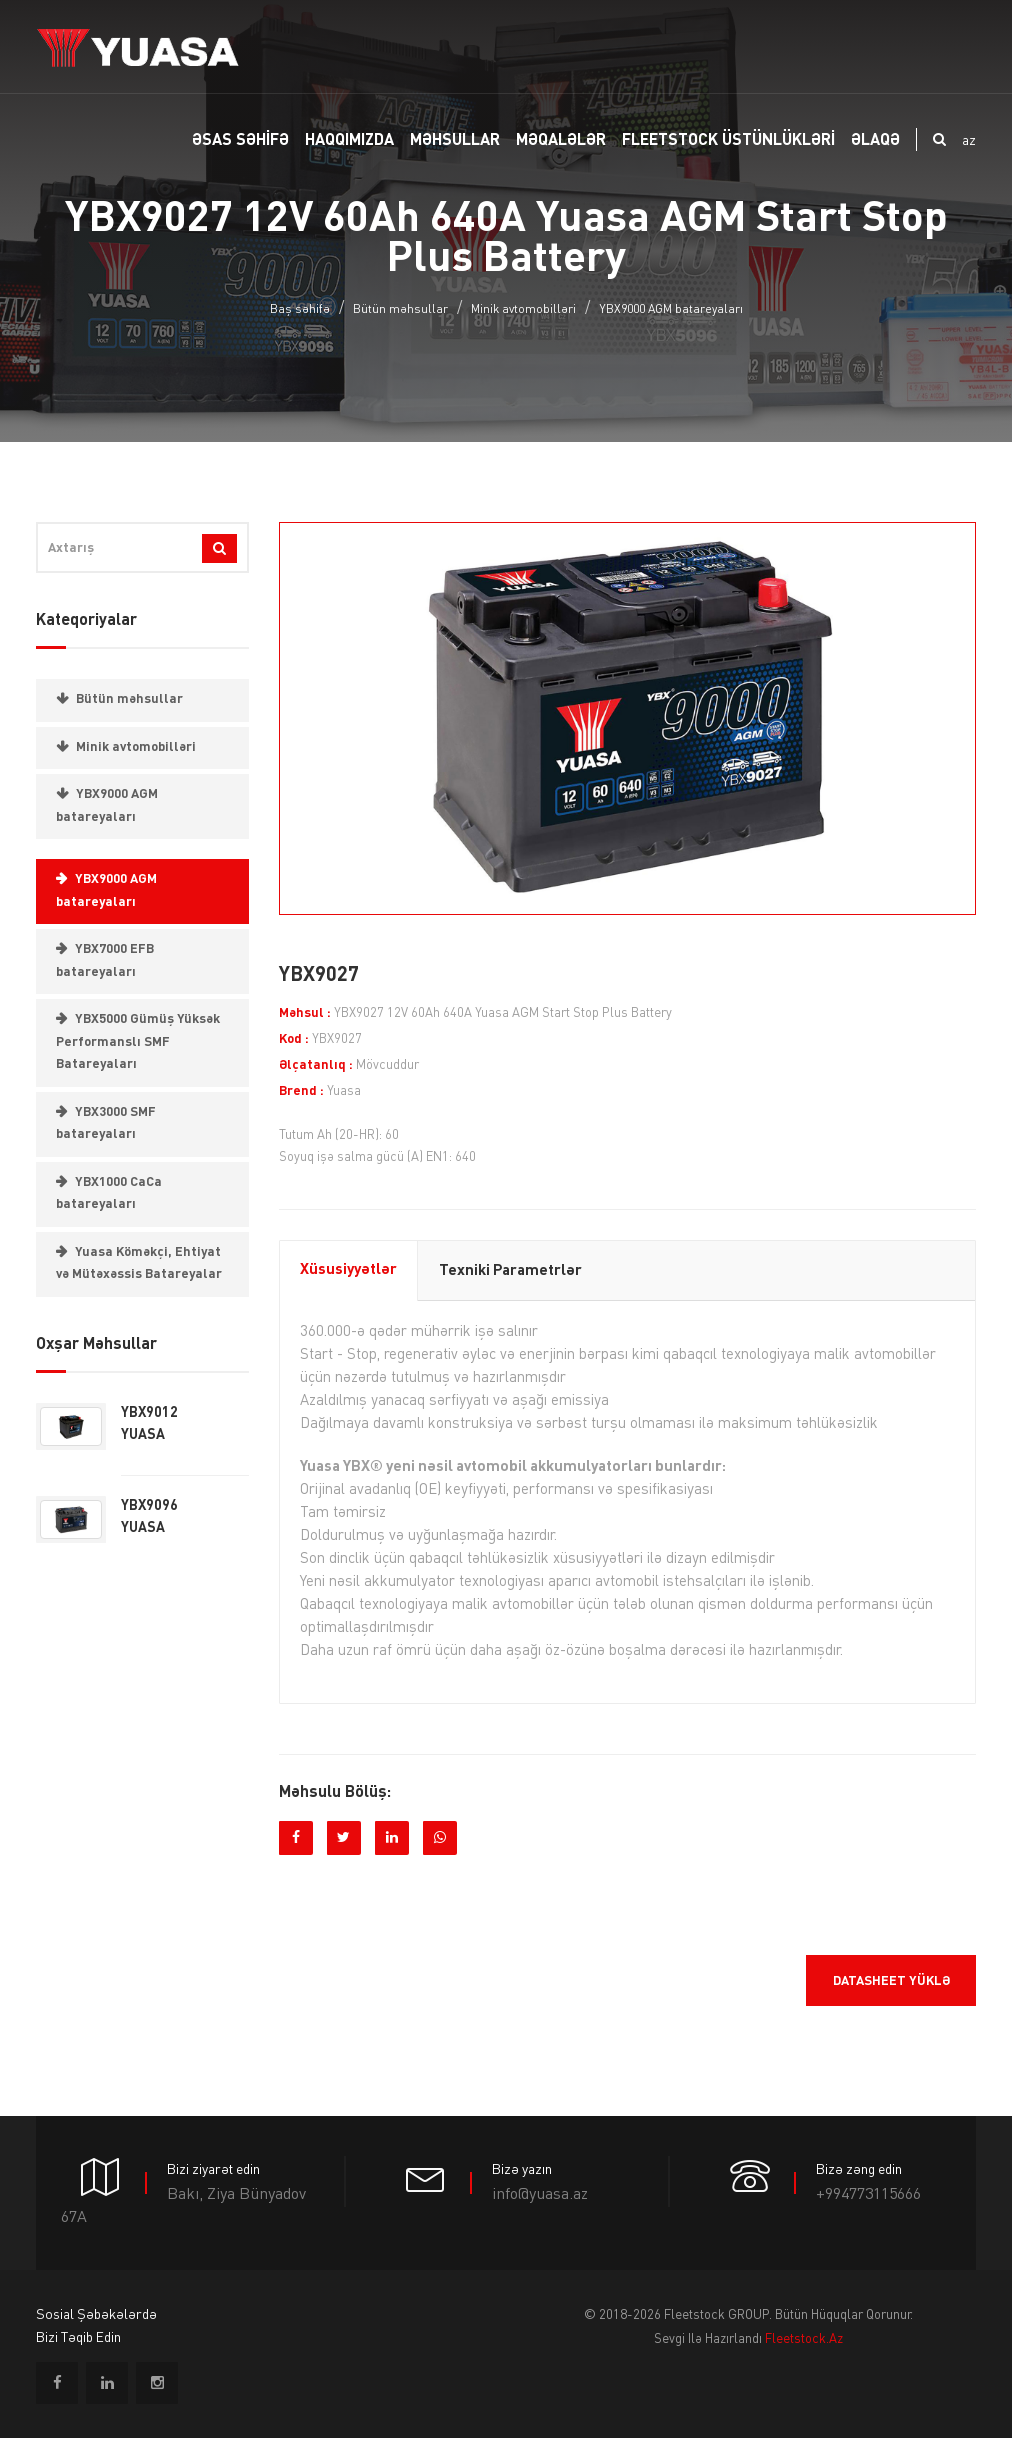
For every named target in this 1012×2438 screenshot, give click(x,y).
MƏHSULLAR (455, 141)
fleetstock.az (804, 2339)
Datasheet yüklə (891, 1981)
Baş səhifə (300, 310)
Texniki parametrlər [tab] (510, 1271)
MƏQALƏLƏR (561, 141)
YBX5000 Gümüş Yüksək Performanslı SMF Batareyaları (138, 1042)
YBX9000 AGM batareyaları (671, 310)
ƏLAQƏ (875, 141)
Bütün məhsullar (400, 310)
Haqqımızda (349, 141)
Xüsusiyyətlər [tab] (348, 1270)
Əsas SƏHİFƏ (240, 141)
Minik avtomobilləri (523, 310)
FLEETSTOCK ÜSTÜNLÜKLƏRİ (728, 141)
